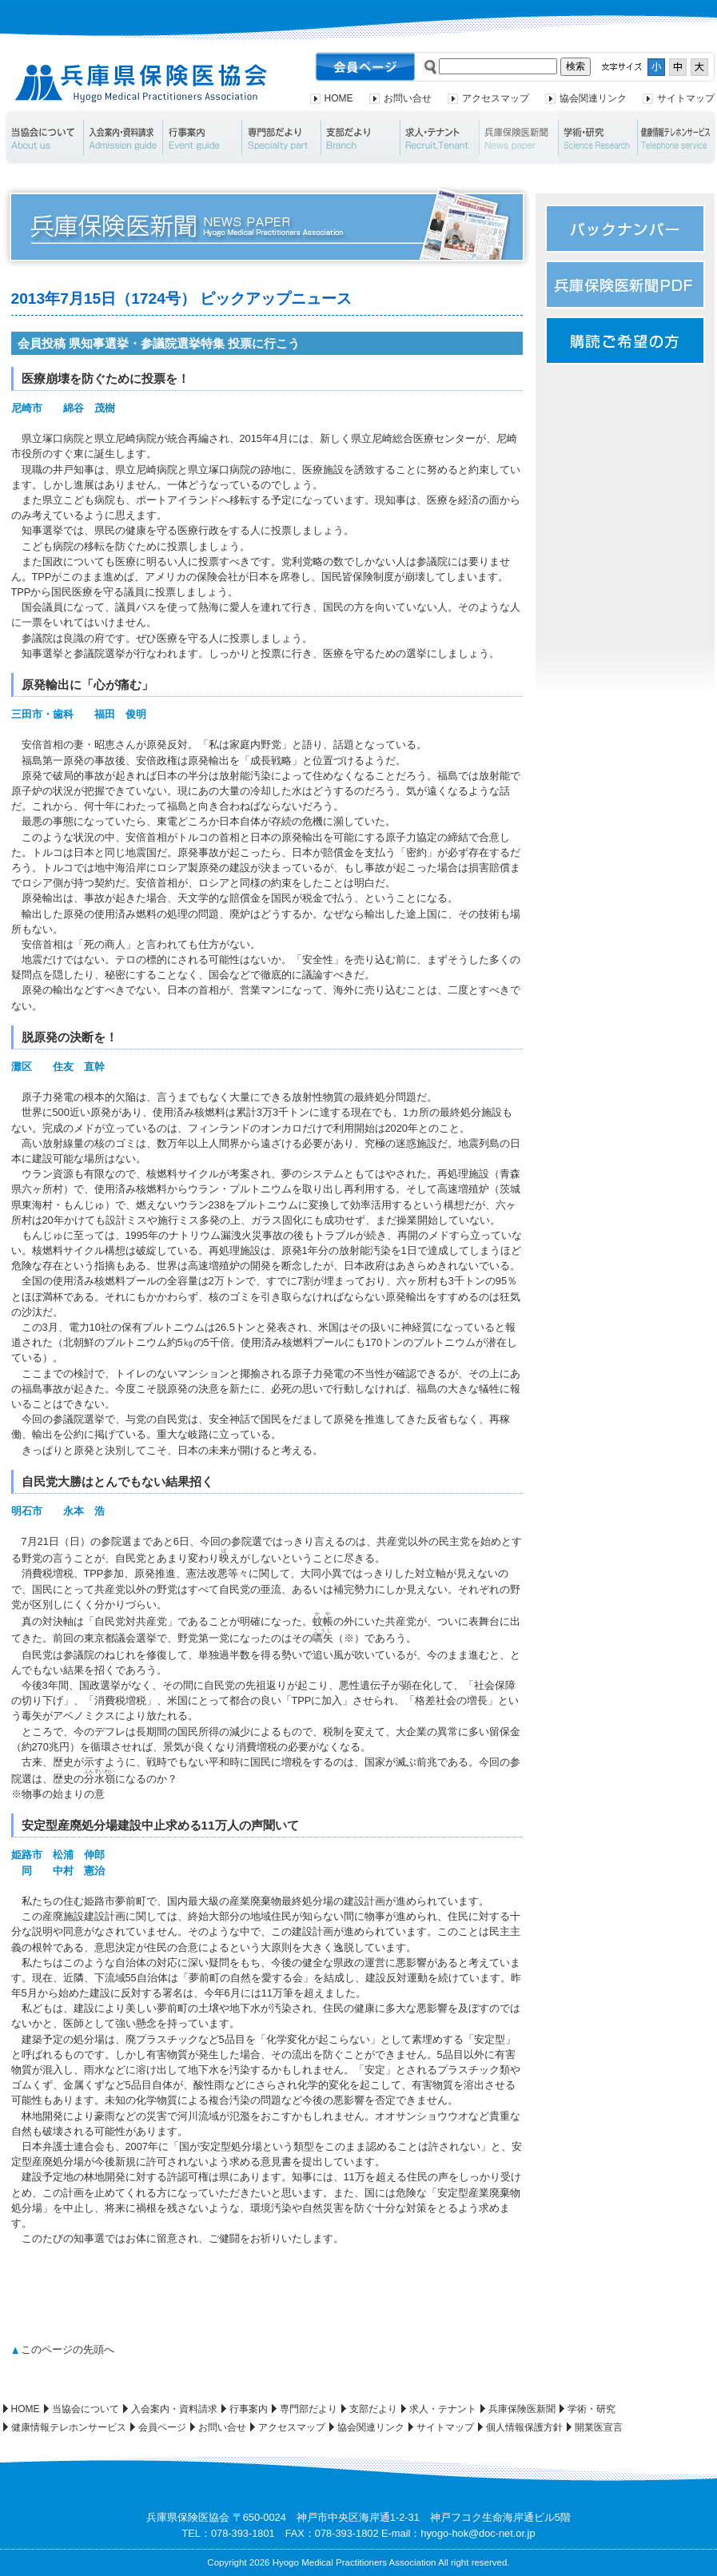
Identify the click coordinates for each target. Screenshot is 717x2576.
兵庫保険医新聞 (518, 137)
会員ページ (162, 2427)
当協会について (42, 137)
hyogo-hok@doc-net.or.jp (477, 2533)
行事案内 (201, 137)
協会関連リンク (593, 98)
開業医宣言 (599, 2427)
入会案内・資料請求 (122, 137)
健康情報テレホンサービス (68, 2427)
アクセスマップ (495, 98)
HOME (339, 98)
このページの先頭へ (67, 2349)
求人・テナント (439, 137)
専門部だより (281, 137)
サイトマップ (686, 98)
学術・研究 (597, 137)
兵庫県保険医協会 (141, 83)
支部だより (360, 137)
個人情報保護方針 (524, 2427)
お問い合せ (408, 98)
